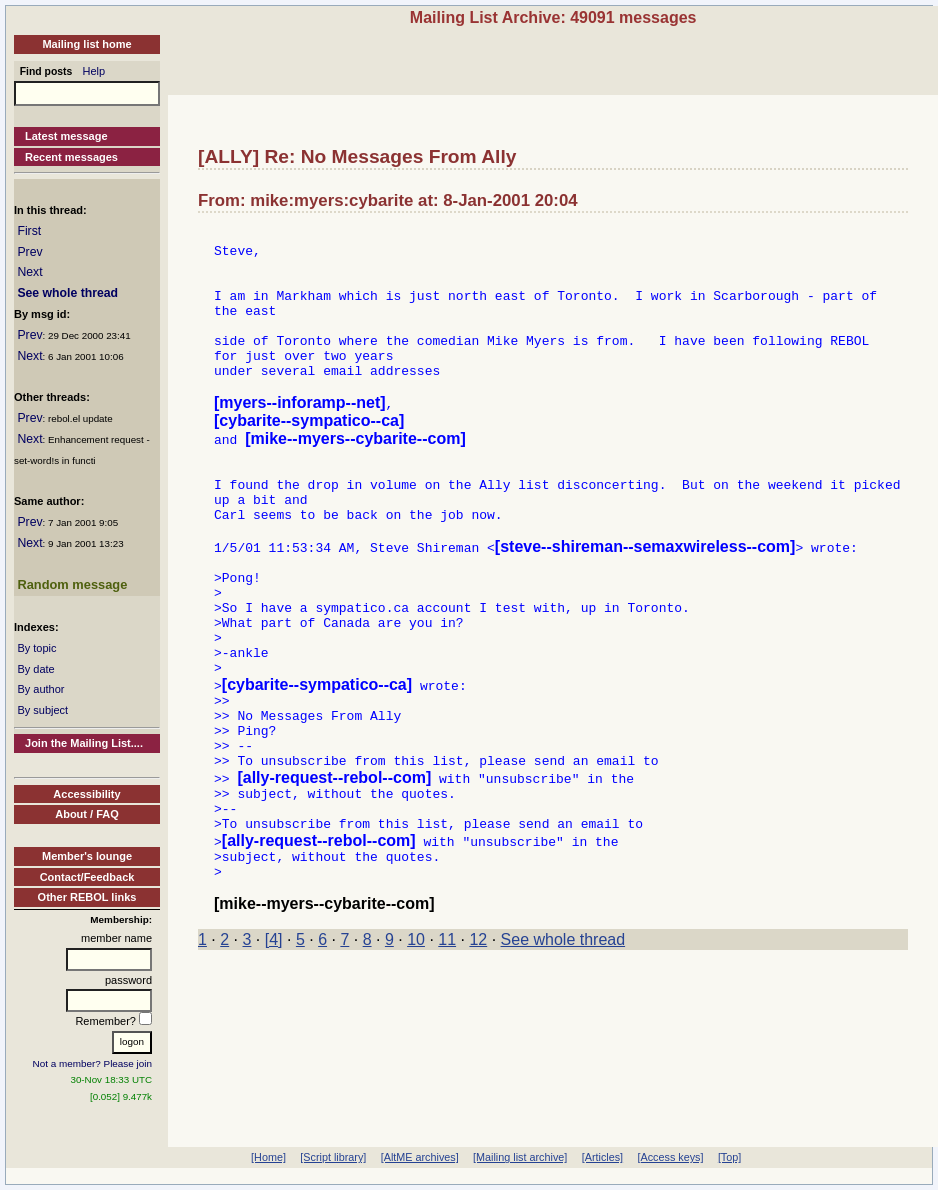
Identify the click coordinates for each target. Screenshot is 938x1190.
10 (416, 1047)
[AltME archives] (420, 1157)
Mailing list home (86, 44)
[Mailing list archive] (520, 1157)
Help (94, 71)
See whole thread (67, 293)
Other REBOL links (87, 897)
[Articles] (602, 1157)
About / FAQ (87, 814)
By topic (36, 648)
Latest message (66, 136)
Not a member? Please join (93, 1063)
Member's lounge (87, 856)
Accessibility (86, 794)
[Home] (268, 1157)
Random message (72, 584)
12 (478, 1047)
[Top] (729, 1157)
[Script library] (333, 1157)
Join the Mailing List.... (84, 743)
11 (447, 1047)
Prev (29, 252)
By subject (42, 710)
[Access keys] (670, 1157)
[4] (274, 1047)
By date (35, 669)
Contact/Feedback (87, 877)
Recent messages (71, 157)
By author (40, 689)
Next (29, 272)
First (29, 231)
